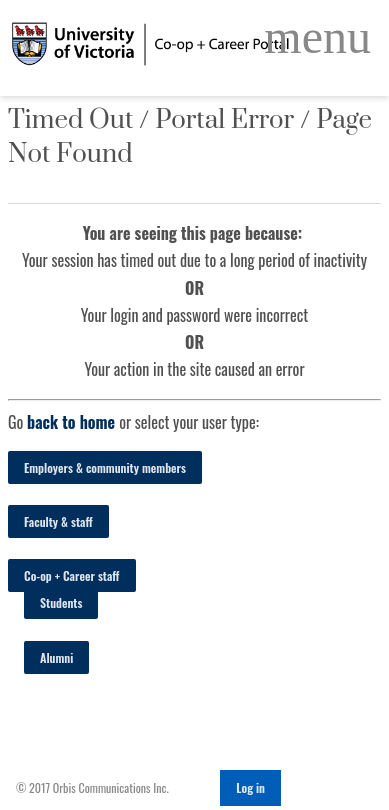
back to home (71, 422)
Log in (250, 787)
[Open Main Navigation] (317, 37)
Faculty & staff (58, 521)
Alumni (56, 657)
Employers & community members (105, 467)
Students (61, 602)
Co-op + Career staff (72, 575)
